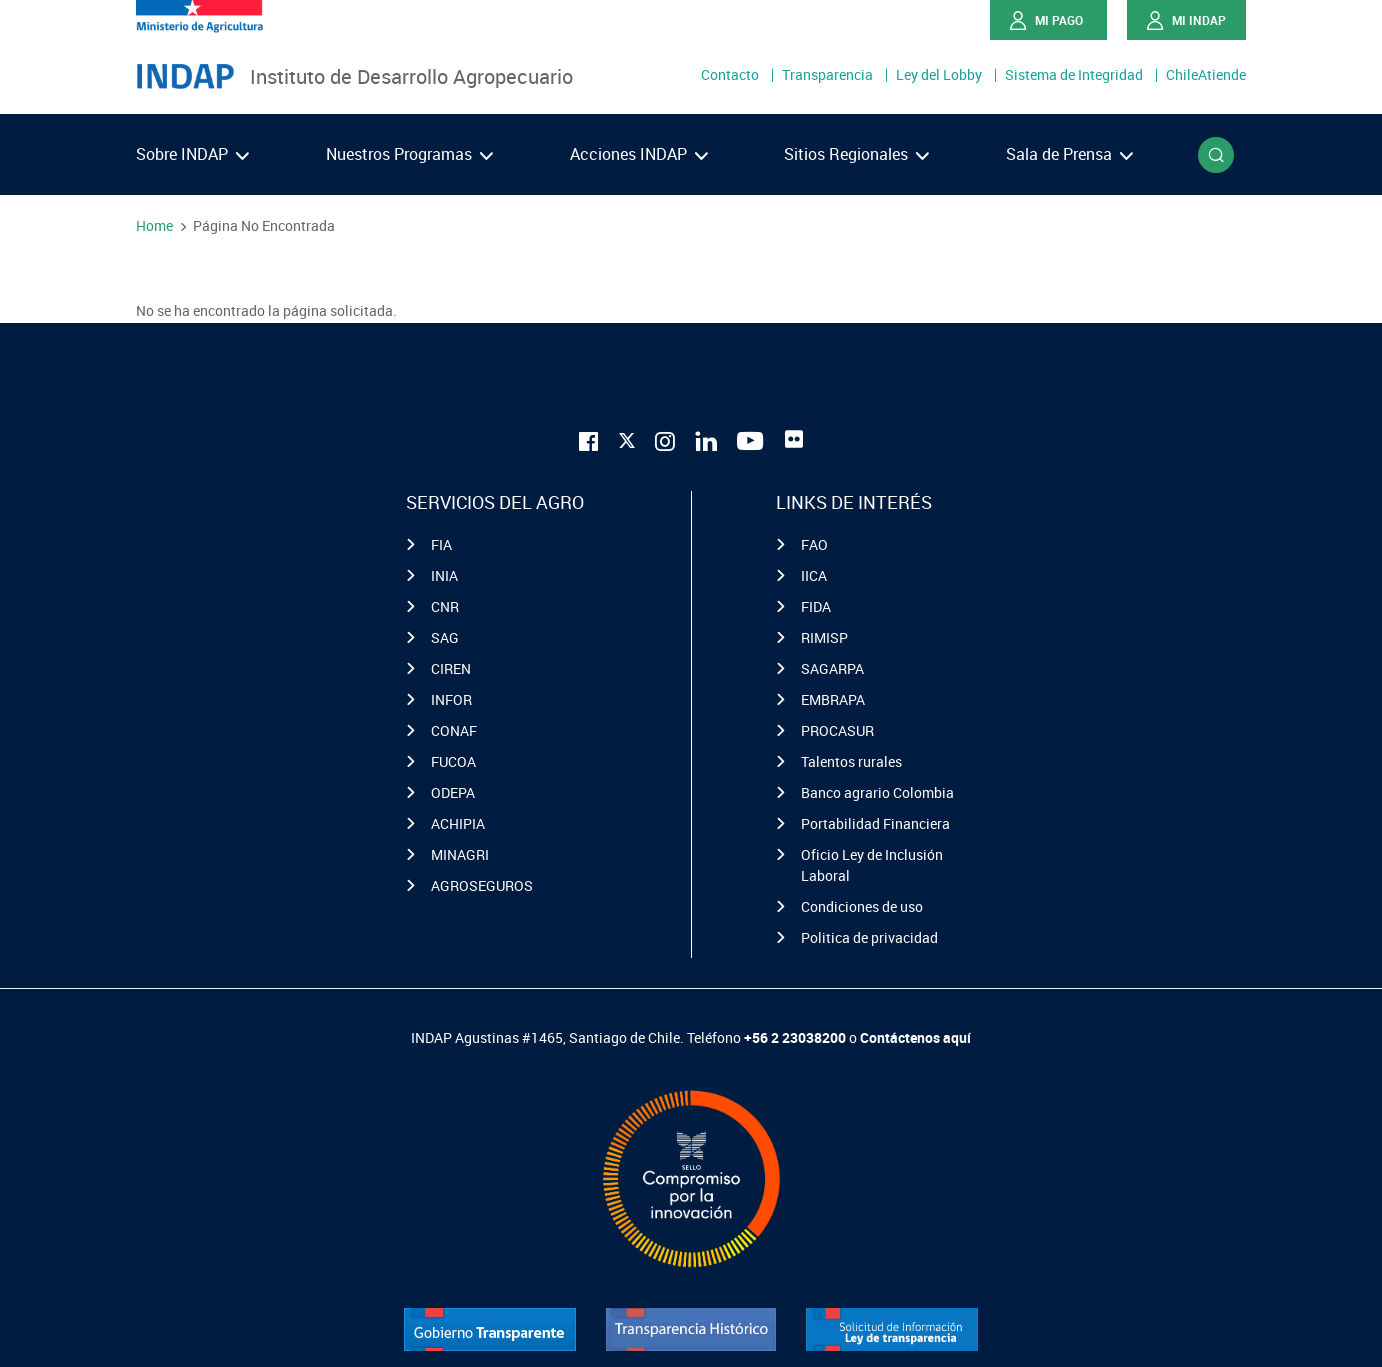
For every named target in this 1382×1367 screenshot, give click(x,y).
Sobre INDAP (192, 154)
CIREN (451, 668)
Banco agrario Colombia (877, 792)
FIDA (816, 606)
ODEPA (453, 792)
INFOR (451, 699)
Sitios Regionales (856, 154)
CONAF (454, 730)
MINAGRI (460, 854)
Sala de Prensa (1069, 154)
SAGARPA (832, 668)
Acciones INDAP (639, 154)
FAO (814, 544)
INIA (444, 575)
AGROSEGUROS (482, 885)
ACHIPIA (458, 823)
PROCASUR (837, 730)
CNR (445, 606)
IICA (814, 575)
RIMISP (824, 637)
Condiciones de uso (862, 906)
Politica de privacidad (869, 937)
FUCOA (453, 761)
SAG (445, 637)
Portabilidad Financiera (875, 823)
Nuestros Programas (409, 154)
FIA (441, 544)
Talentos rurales (851, 761)
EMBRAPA (833, 699)
